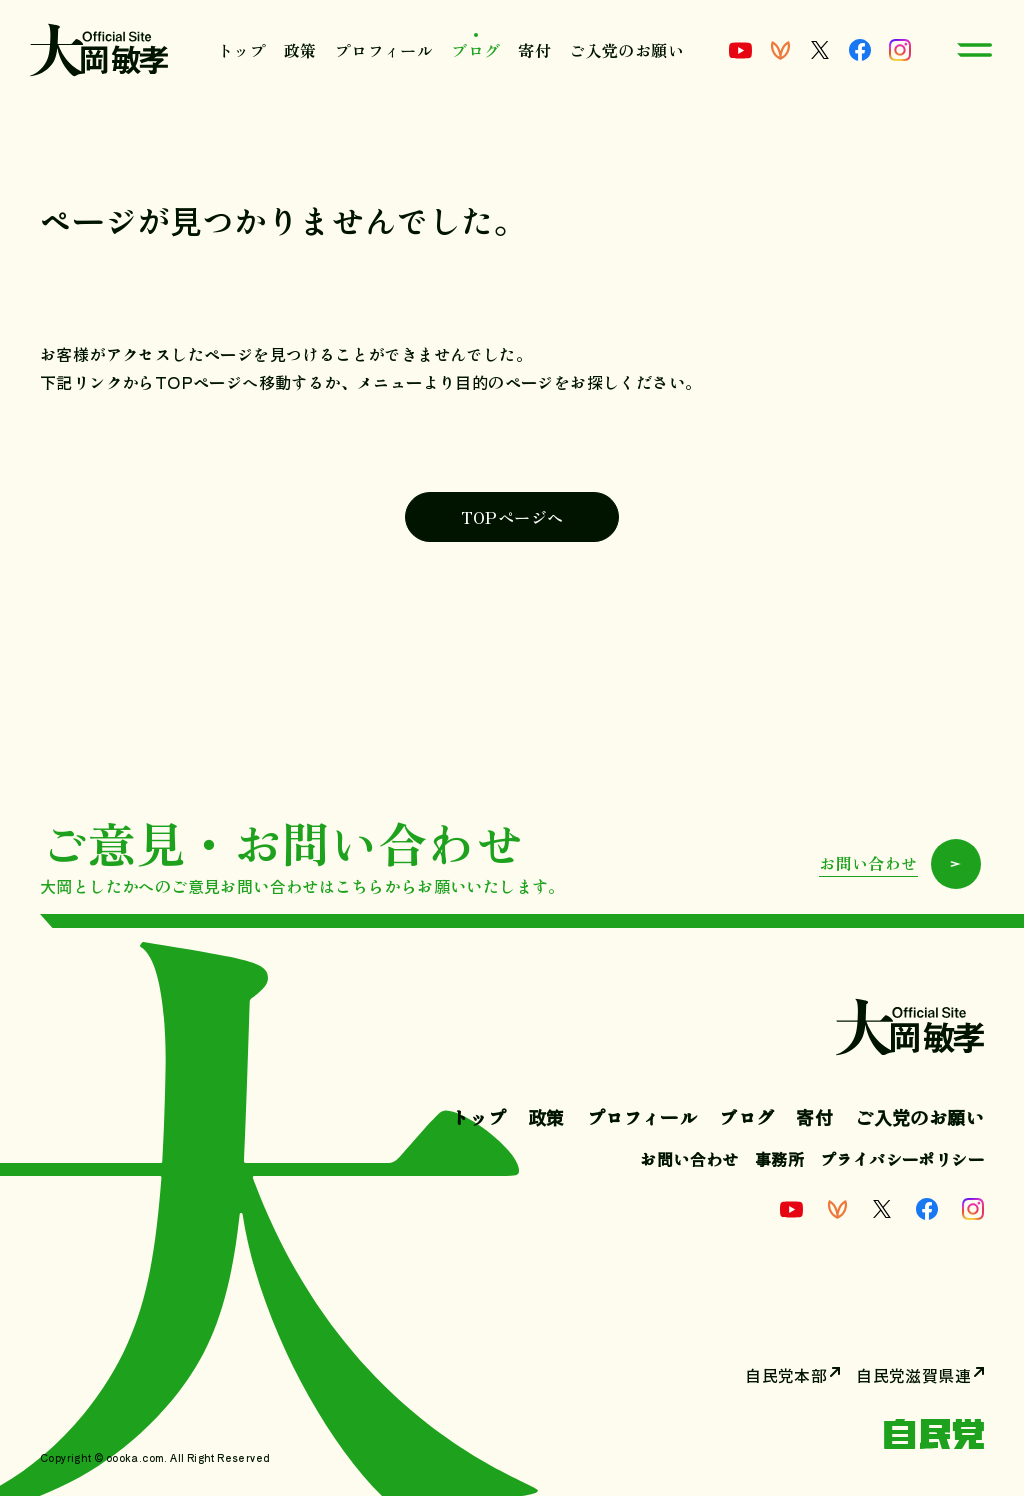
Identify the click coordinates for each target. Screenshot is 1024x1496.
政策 (300, 50)
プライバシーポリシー (902, 1159)
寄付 (534, 50)
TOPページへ (512, 517)
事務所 (779, 1159)
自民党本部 (786, 1375)
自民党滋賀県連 (913, 1375)
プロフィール (384, 50)
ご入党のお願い (626, 50)
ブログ (475, 50)
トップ (241, 50)
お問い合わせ (689, 1159)
